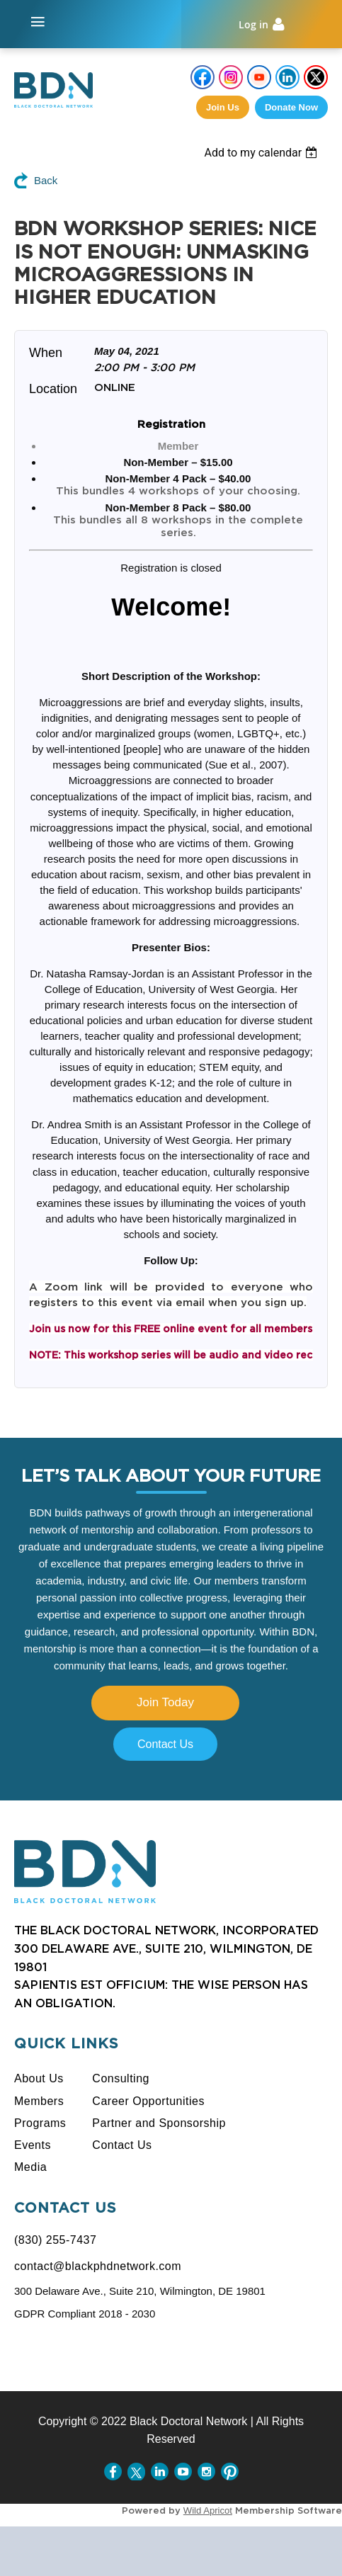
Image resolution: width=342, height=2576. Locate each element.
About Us (39, 2078)
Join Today (165, 1702)
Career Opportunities (148, 2101)
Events (32, 2145)
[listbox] (273, 152)
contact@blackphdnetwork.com (97, 2266)
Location (53, 389)
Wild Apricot (207, 2510)
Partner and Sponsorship (159, 2123)
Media (30, 2167)
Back (45, 180)
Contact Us (165, 1744)
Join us (222, 107)
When (45, 353)
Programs (40, 2123)
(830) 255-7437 (55, 2240)
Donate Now (291, 107)
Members (39, 2101)
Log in (253, 24)
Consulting (120, 2078)
